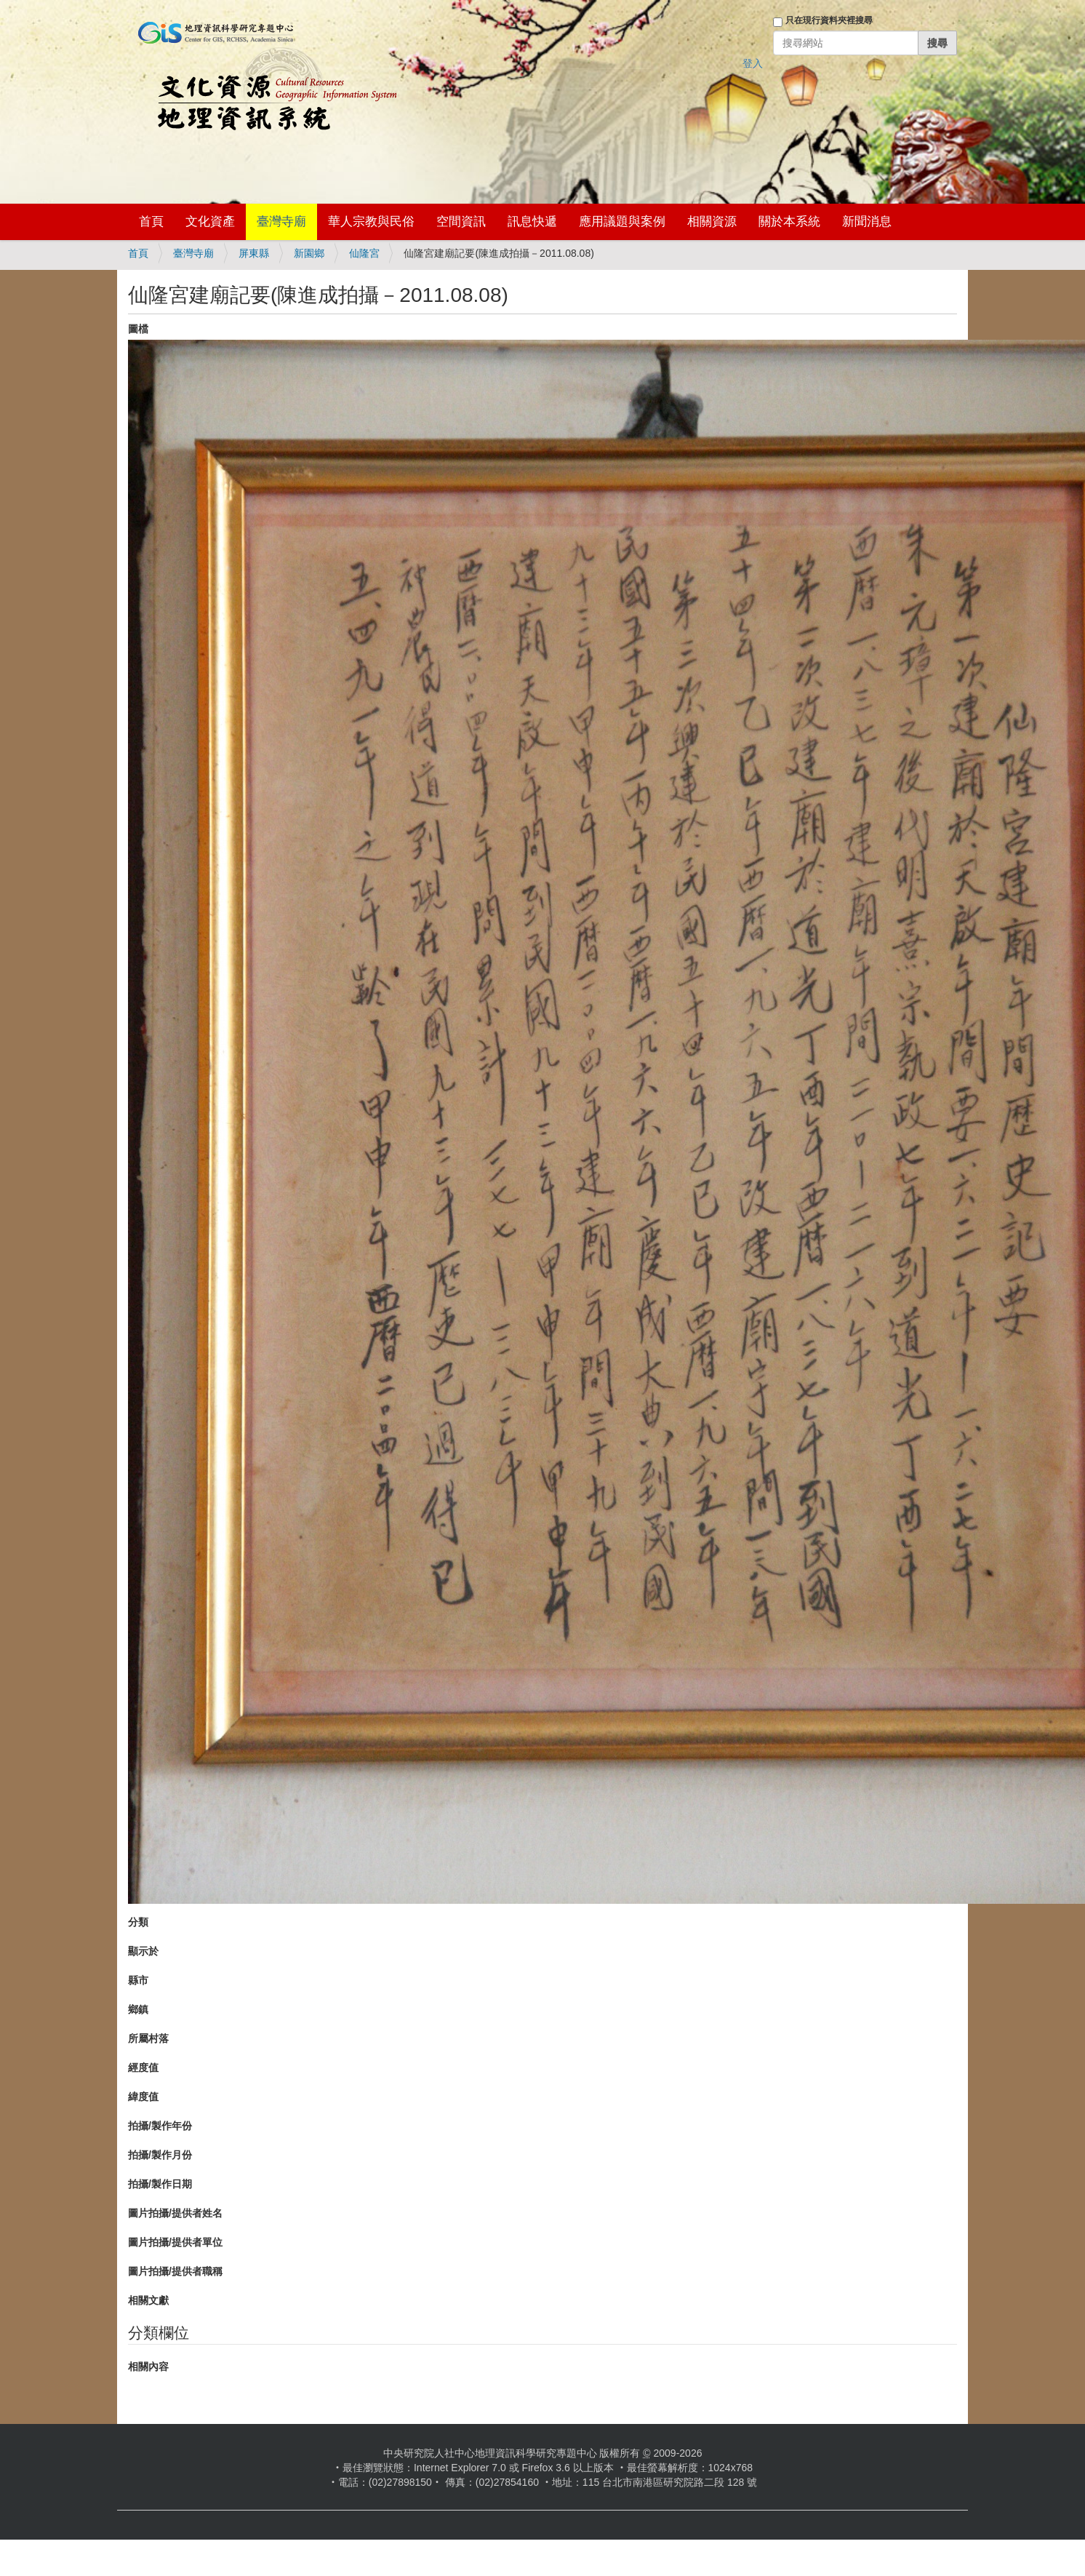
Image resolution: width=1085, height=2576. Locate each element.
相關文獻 (148, 2300)
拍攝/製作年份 (160, 2126)
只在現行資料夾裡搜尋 (829, 20)
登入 (752, 63)
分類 (138, 1922)
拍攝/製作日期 (160, 2184)
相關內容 (148, 2366)
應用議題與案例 (622, 221)
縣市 (138, 1980)
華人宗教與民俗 (371, 221)
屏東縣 (254, 253)
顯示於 (143, 1951)
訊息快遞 (532, 221)
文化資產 (210, 221)
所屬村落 (148, 2038)
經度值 (143, 2067)
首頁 (151, 221)
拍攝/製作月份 (160, 2155)
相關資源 (712, 221)
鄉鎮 (138, 2009)
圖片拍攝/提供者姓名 (175, 2213)
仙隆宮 (364, 253)
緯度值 (143, 2096)
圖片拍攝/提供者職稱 (175, 2271)
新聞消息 (867, 221)
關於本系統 (789, 221)
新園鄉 (309, 253)
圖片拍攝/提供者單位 (175, 2242)
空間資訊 (461, 221)
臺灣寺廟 (281, 221)
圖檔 (138, 329)
